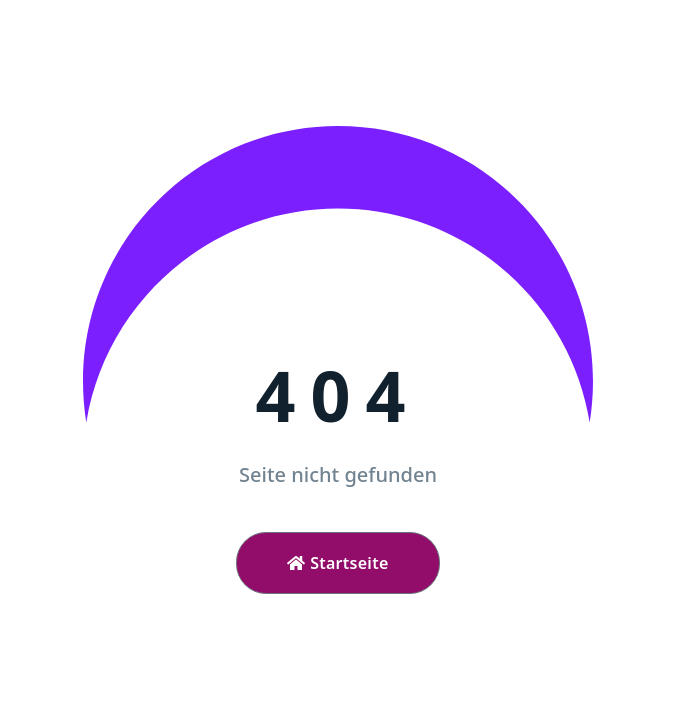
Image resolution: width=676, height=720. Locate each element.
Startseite (337, 563)
